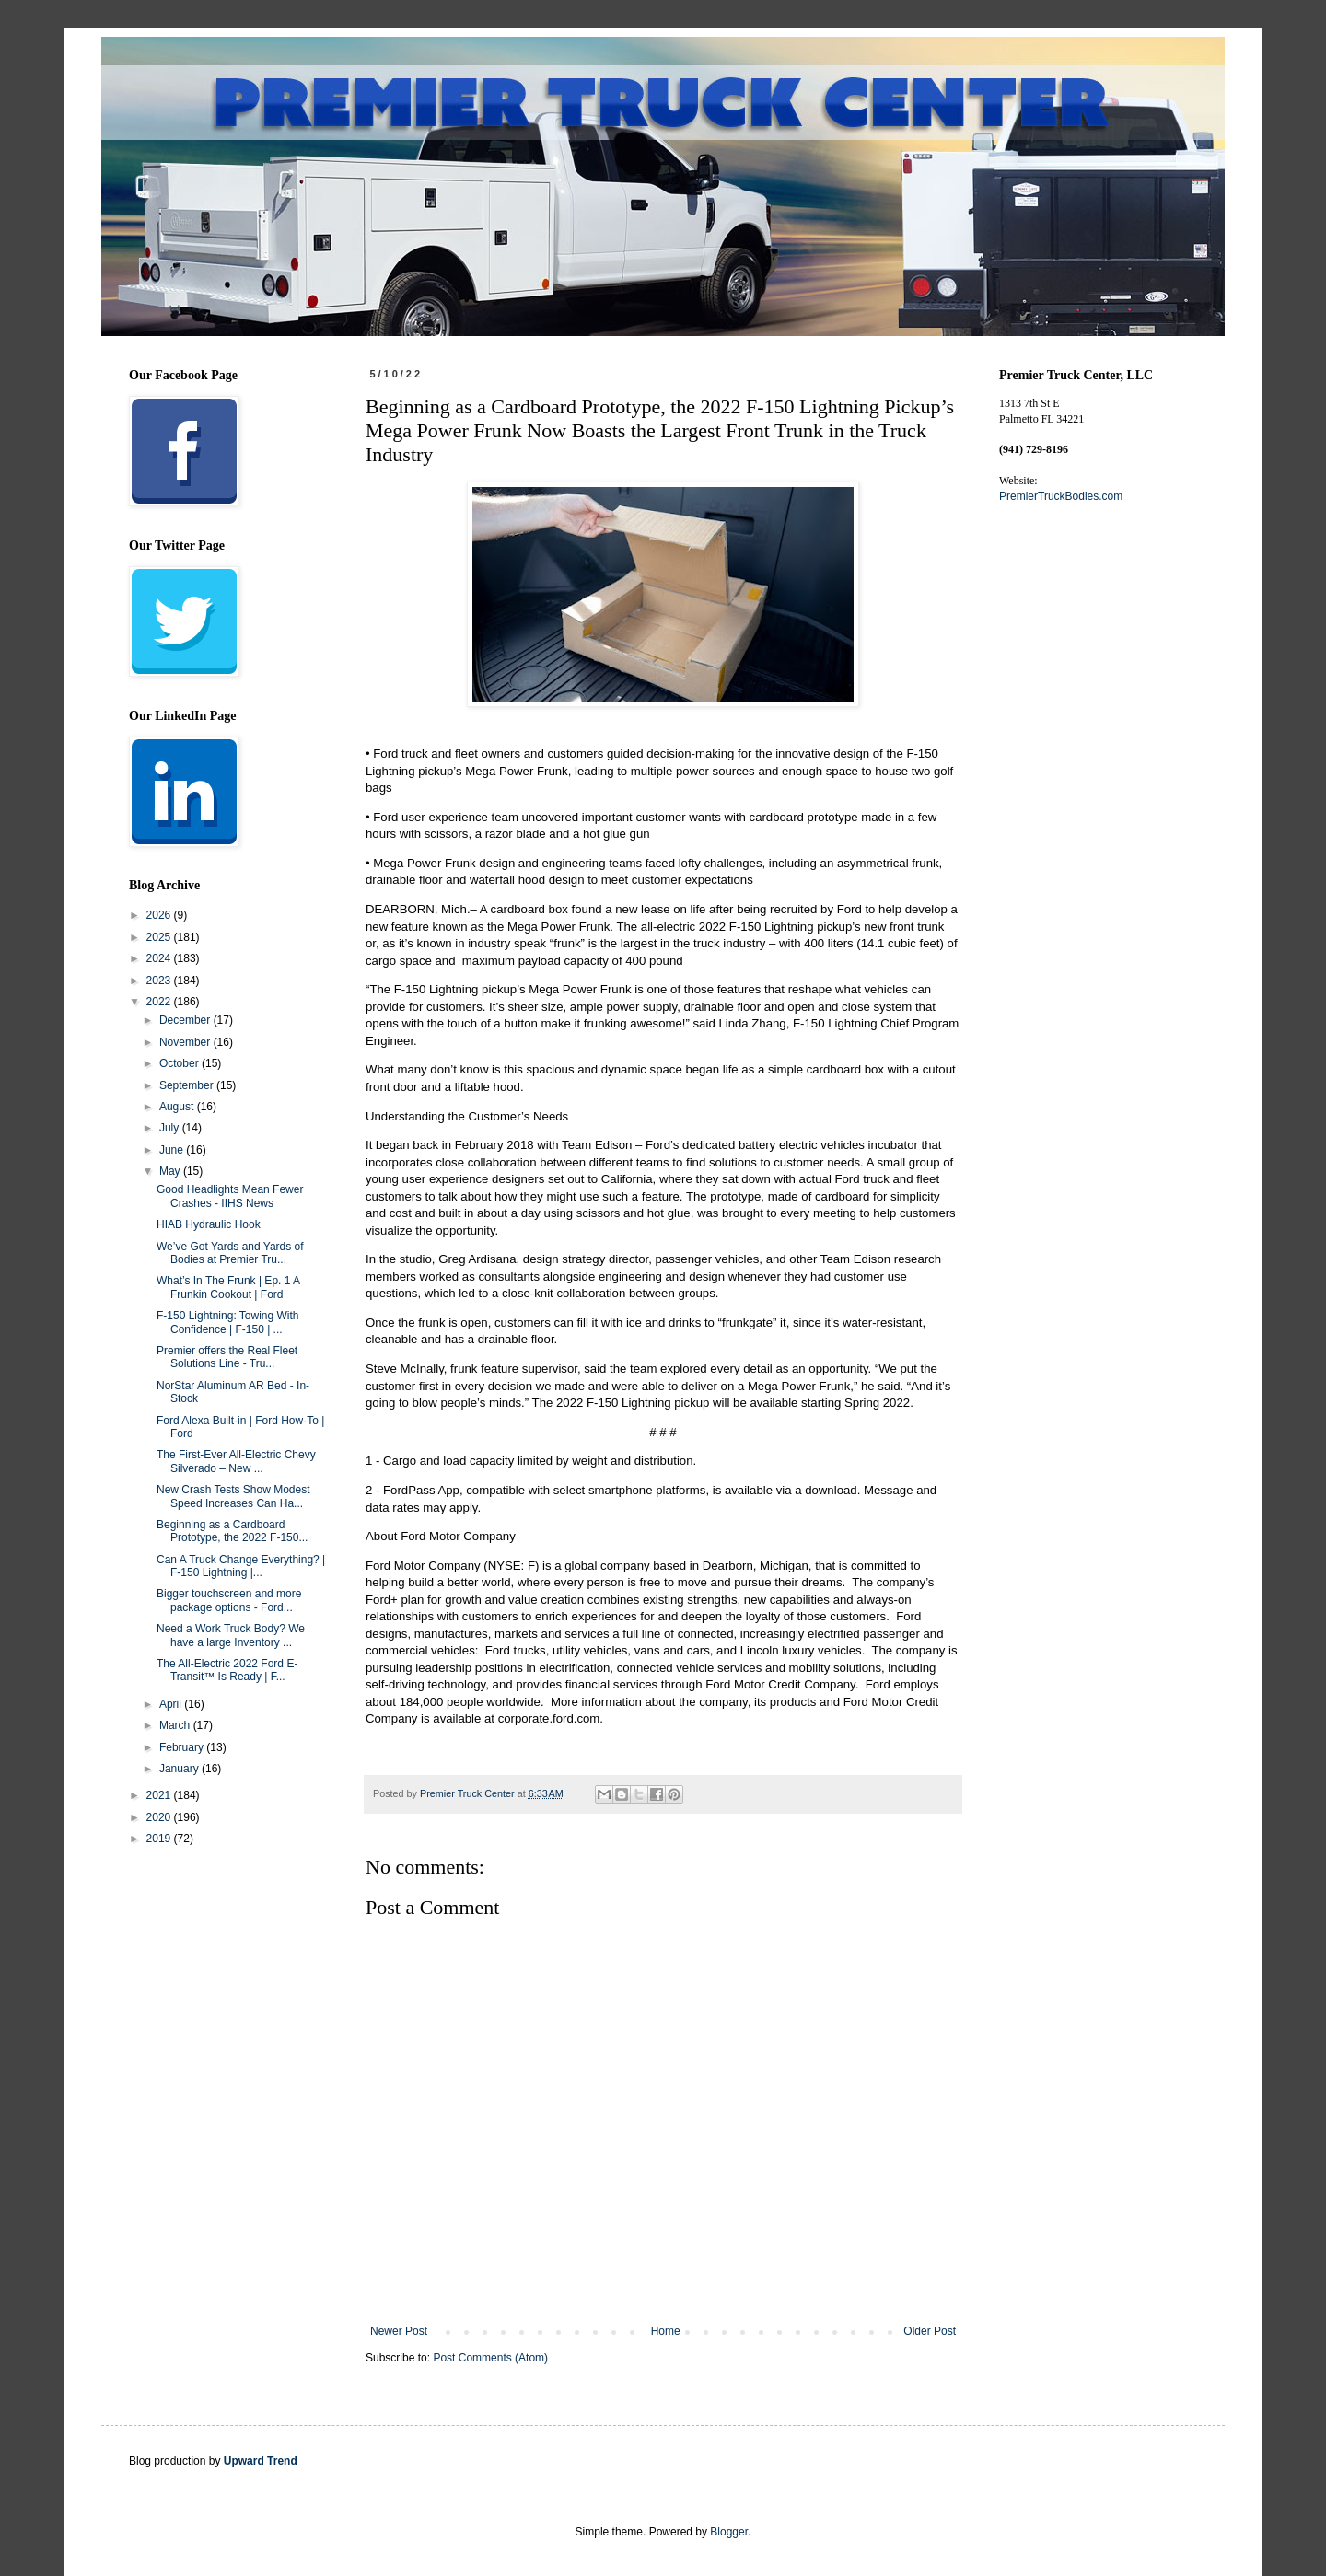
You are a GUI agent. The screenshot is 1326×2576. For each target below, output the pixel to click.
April (171, 1704)
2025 (160, 937)
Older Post (929, 2331)
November (186, 1042)
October (180, 1063)
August (178, 1106)
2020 (160, 1817)
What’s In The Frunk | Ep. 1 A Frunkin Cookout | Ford (228, 1287)
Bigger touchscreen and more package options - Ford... (229, 1600)
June (172, 1149)
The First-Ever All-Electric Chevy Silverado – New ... (236, 1461)
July (170, 1127)
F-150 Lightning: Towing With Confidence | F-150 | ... (228, 1322)
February (182, 1747)
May (171, 1171)
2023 (160, 980)
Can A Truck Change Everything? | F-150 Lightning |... (241, 1566)
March (176, 1725)
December (186, 1020)
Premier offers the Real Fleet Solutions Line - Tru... (227, 1357)
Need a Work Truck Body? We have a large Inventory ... (231, 1635)
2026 (160, 915)
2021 (160, 1795)
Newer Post (398, 2331)
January (180, 1768)
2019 (160, 1838)
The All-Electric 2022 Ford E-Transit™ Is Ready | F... (227, 1670)
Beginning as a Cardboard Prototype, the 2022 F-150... (232, 1531)
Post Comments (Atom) (490, 2357)
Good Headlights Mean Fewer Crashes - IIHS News (230, 1196)
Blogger (729, 2531)
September (187, 1085)
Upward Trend (260, 2460)
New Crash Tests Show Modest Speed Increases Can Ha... (233, 1496)
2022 (160, 1001)
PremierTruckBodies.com (1060, 496)
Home (665, 2331)
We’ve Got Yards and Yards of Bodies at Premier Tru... (230, 1253)
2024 (160, 958)
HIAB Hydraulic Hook (209, 1224)
